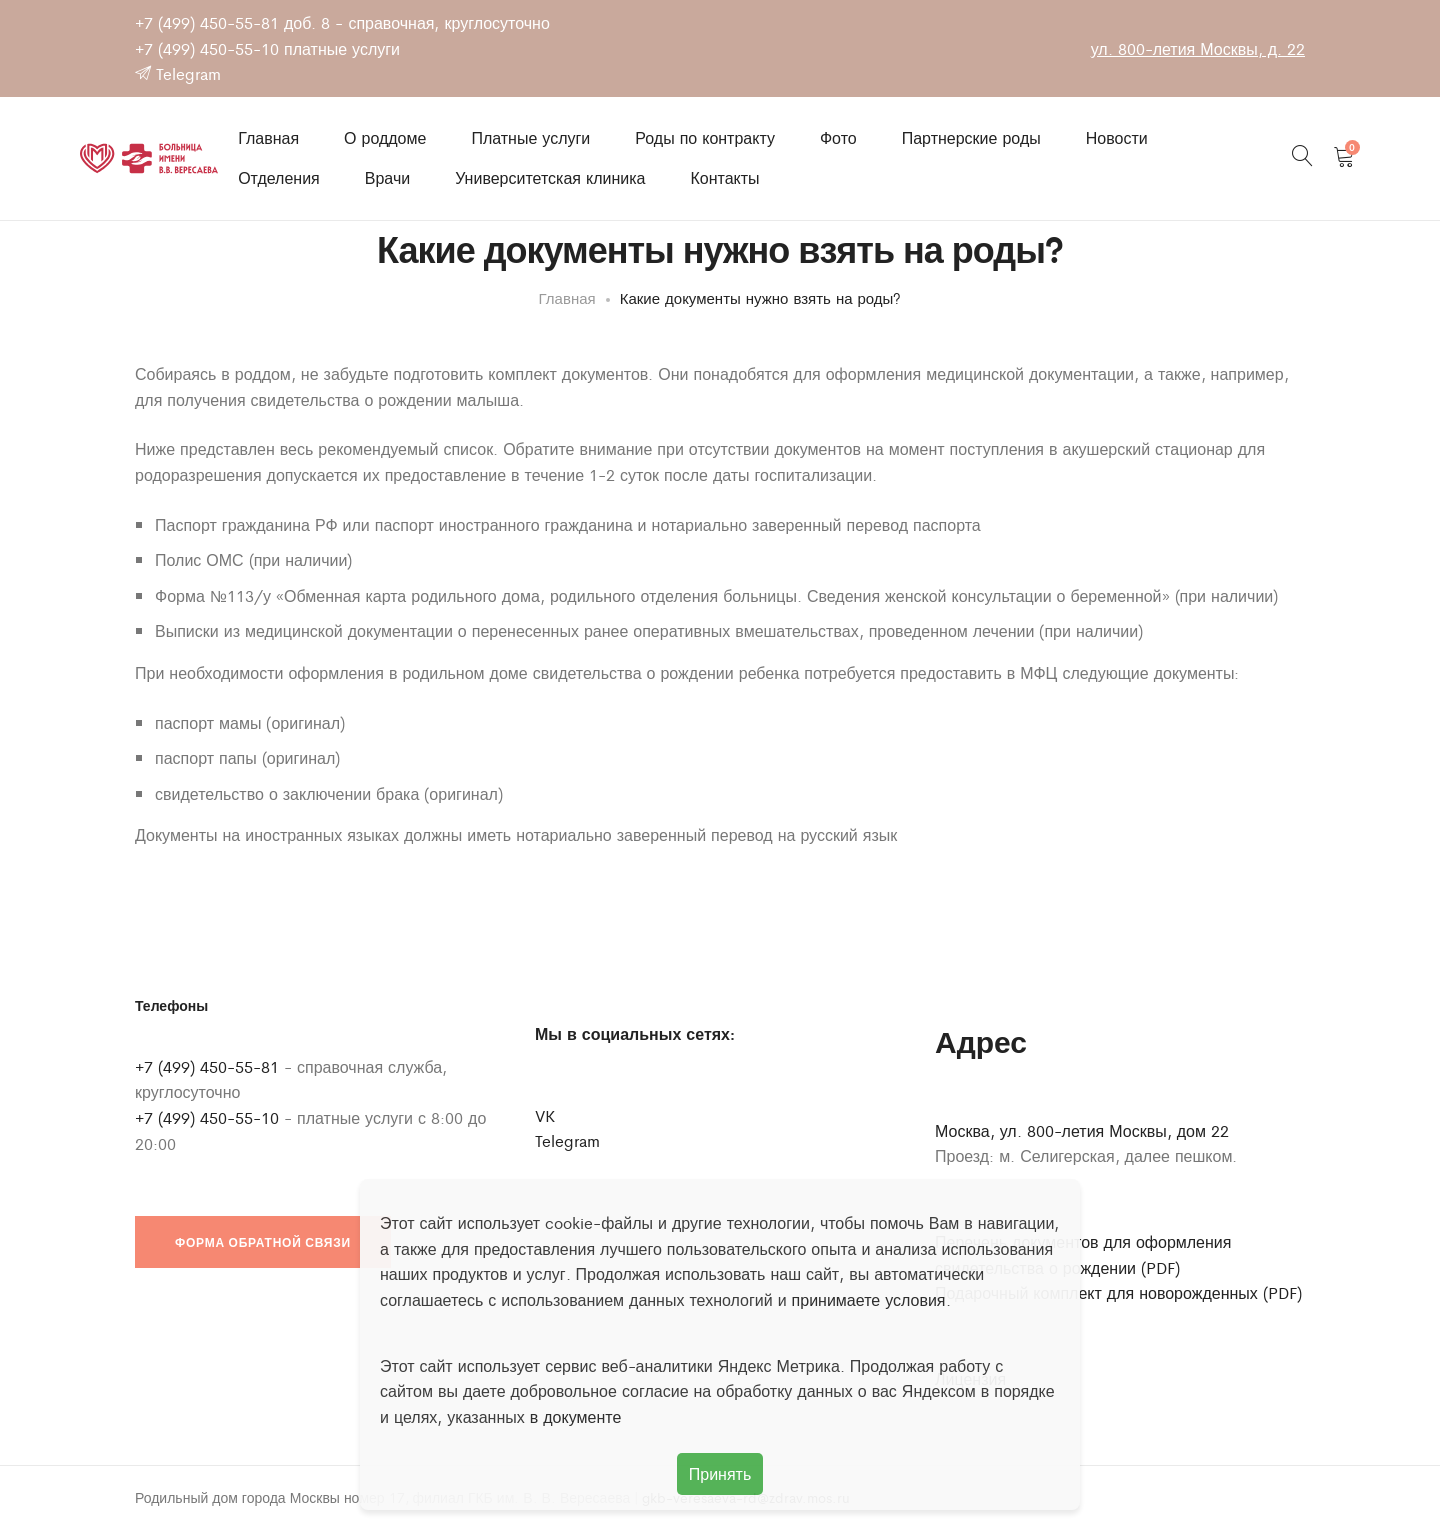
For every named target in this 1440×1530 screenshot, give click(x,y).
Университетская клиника (550, 178)
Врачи (387, 178)
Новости (1117, 137)
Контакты (724, 178)
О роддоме (385, 137)
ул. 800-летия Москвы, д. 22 (1198, 48)
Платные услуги (530, 137)
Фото (838, 137)
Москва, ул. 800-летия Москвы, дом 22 (1082, 1131)
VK (545, 1116)
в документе (576, 1416)
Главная (268, 137)
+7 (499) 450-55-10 (207, 48)
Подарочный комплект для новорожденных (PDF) (1118, 1293)
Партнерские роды (971, 137)
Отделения (279, 178)
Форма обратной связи (263, 1243)
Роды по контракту (705, 137)
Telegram (178, 73)
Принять (720, 1473)
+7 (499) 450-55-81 (207, 22)
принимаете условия (869, 1299)
